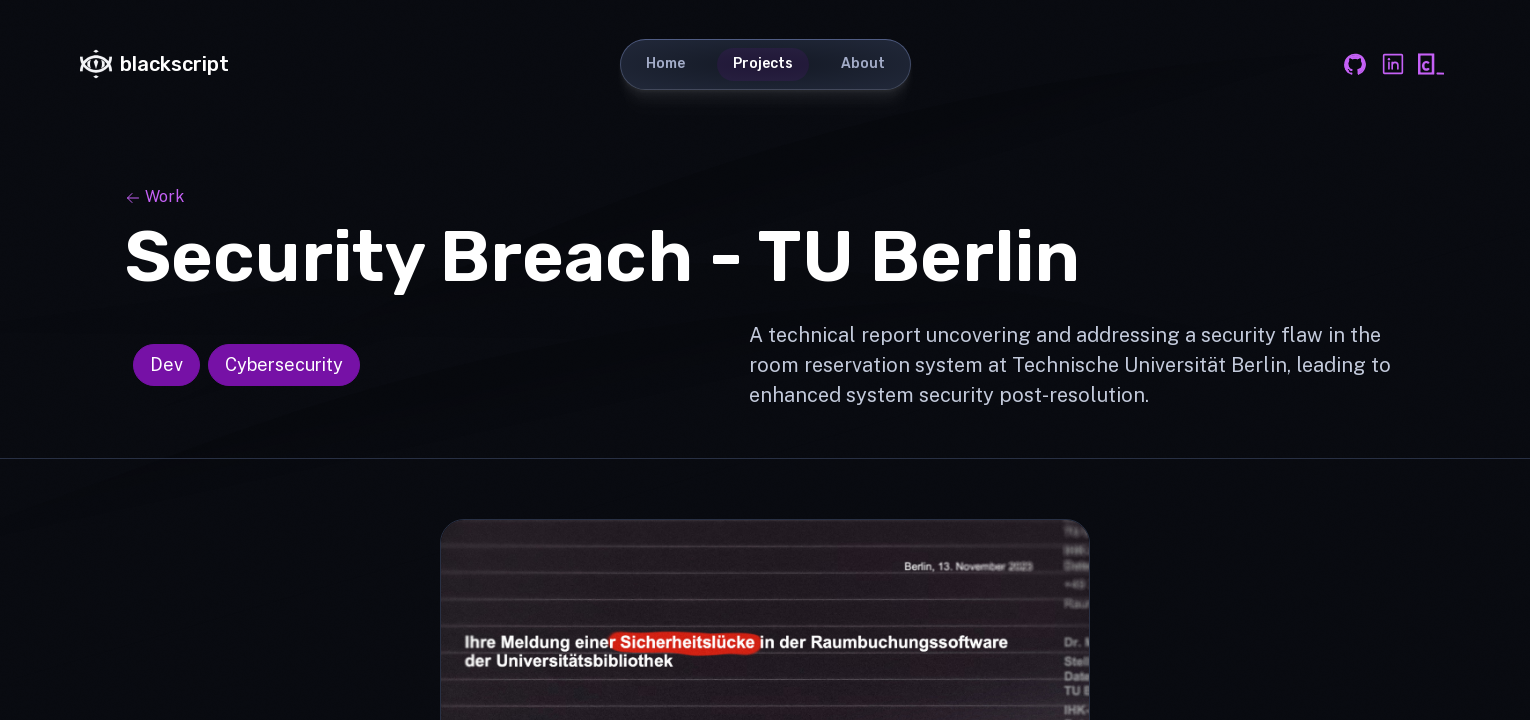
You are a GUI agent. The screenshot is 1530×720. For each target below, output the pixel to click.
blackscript (154, 64)
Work (154, 196)
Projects (763, 63)
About (863, 63)
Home (665, 63)
